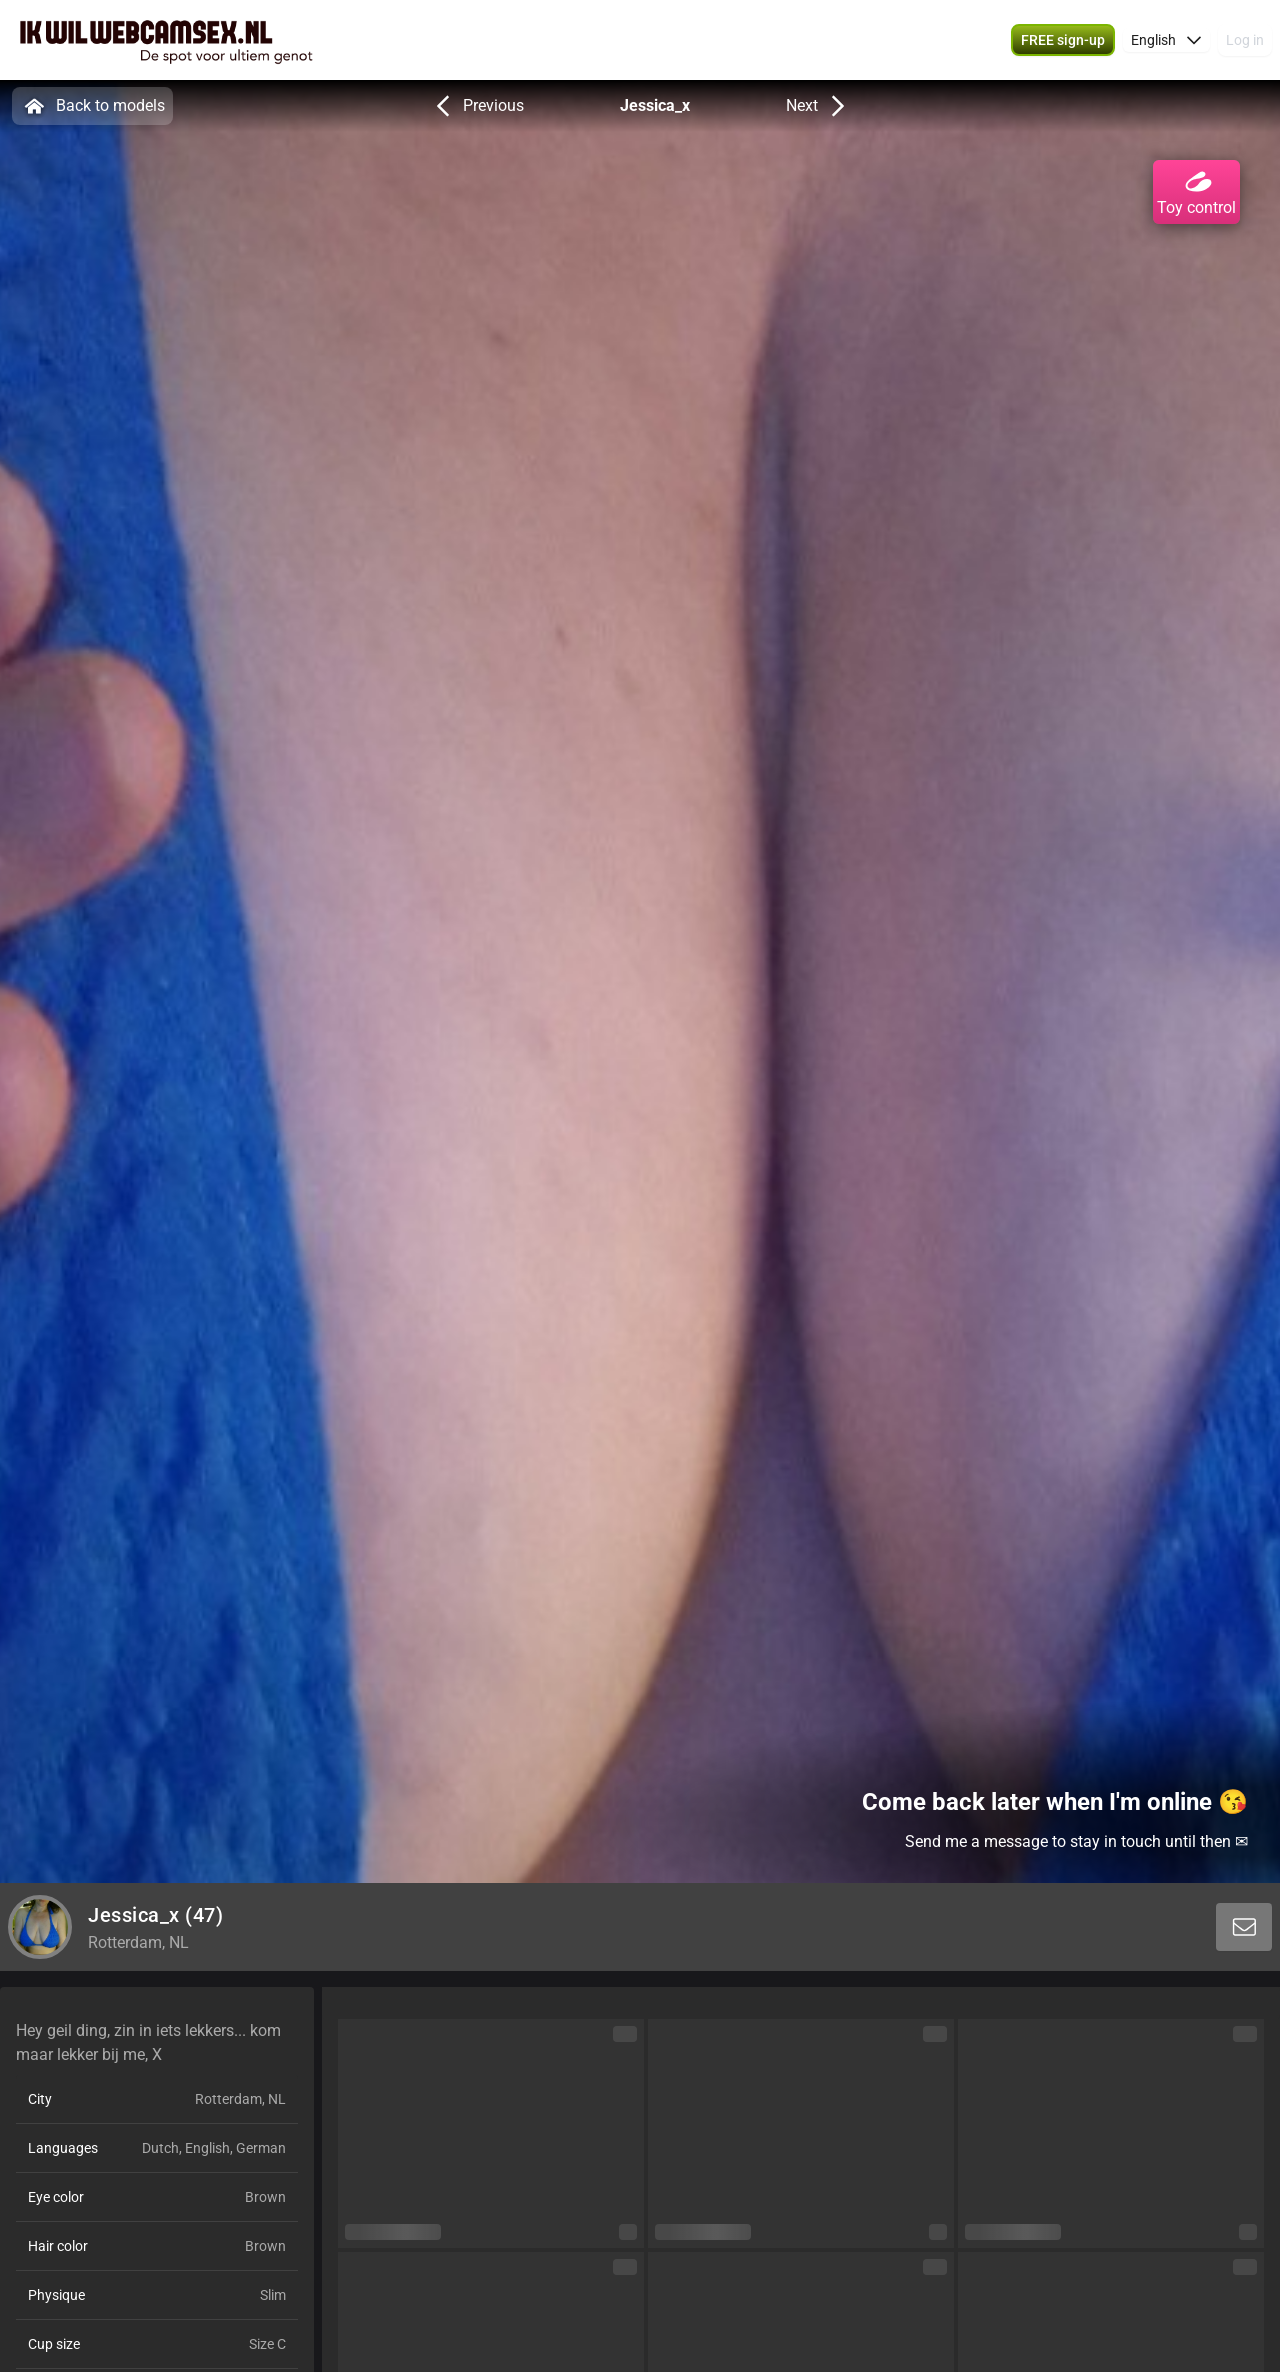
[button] (1166, 40)
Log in (1245, 40)
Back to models (92, 106)
